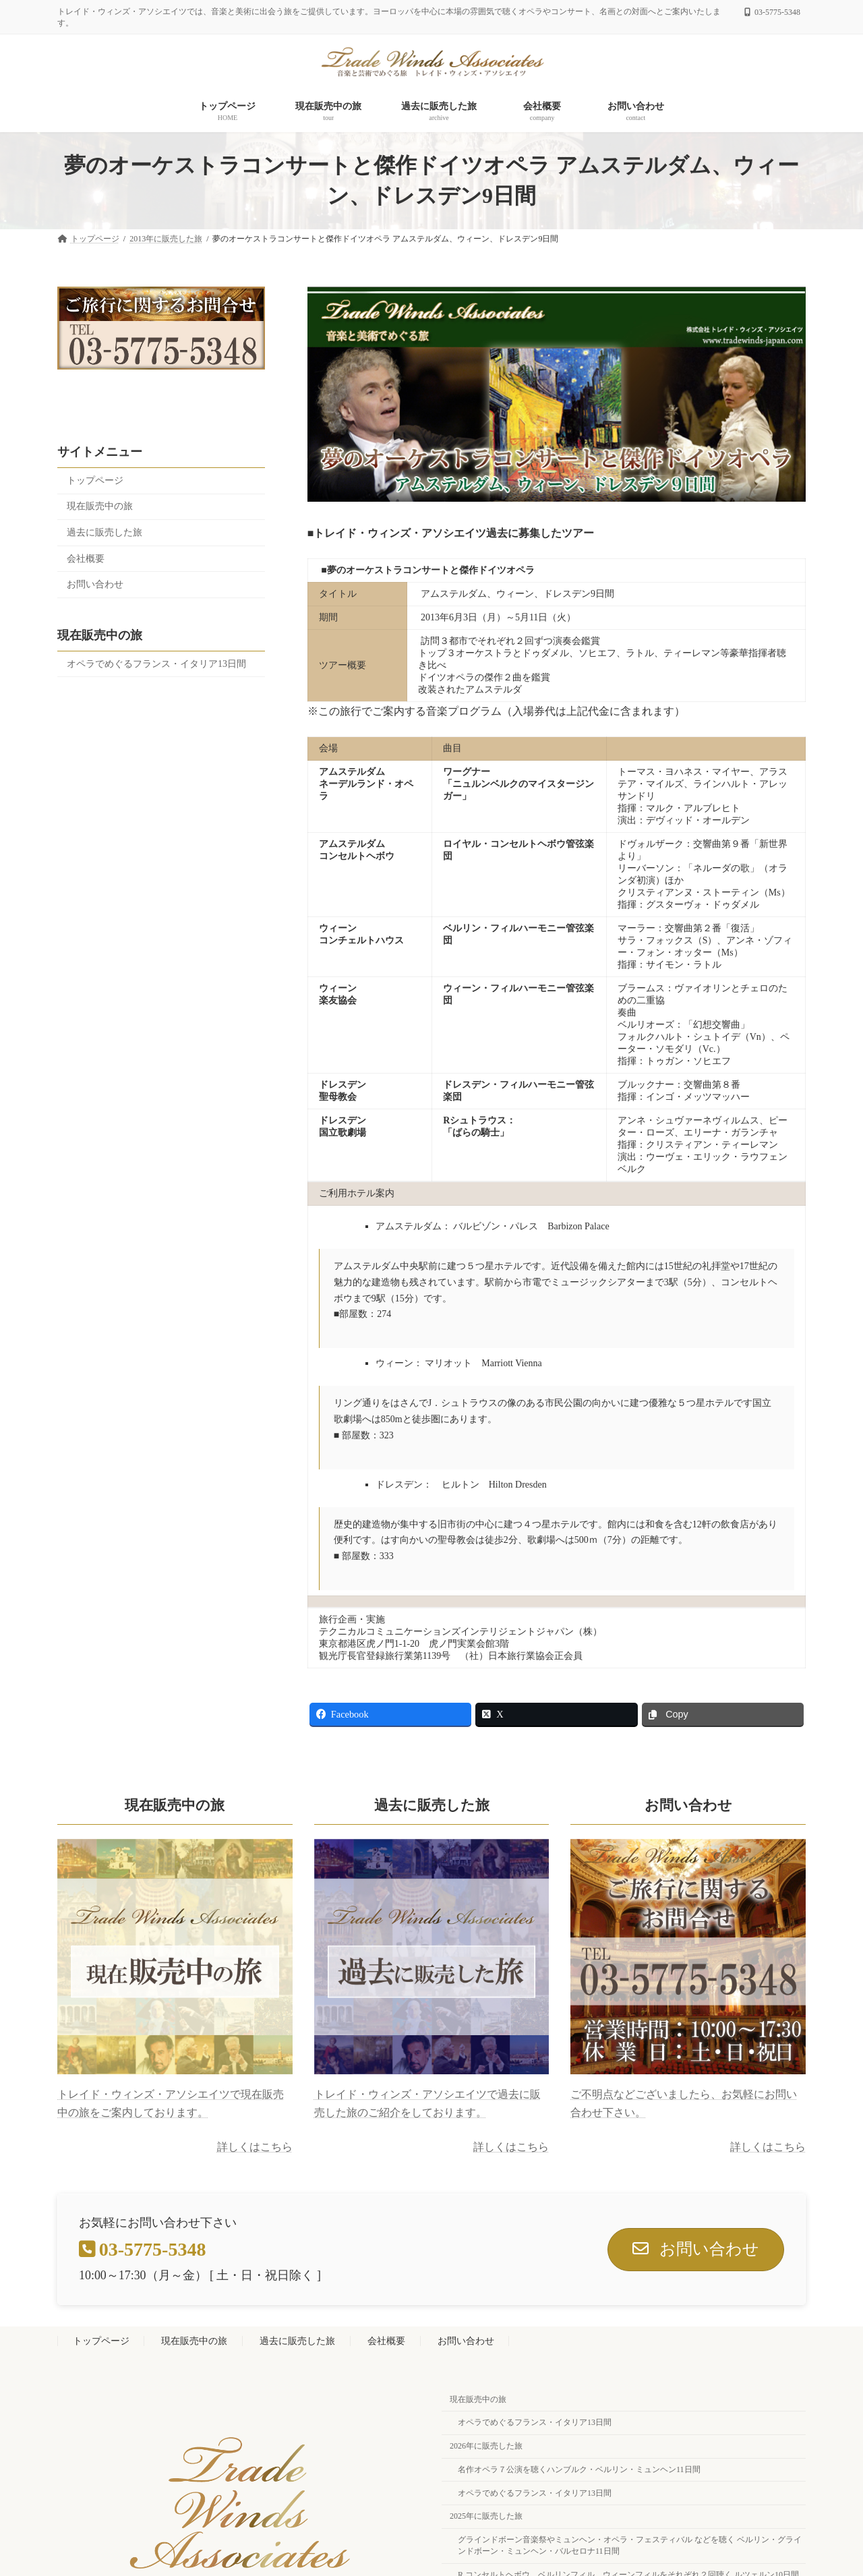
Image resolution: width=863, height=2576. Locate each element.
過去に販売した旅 (104, 532)
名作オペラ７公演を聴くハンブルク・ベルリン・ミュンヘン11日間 (579, 2469)
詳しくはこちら (255, 2147)
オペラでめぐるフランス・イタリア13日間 (156, 663)
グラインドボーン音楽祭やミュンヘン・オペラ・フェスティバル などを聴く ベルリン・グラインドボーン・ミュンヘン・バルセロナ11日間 (630, 2546)
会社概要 (86, 558)
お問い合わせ (95, 584)
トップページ (95, 480)
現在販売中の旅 (100, 506)
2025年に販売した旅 (486, 2516)
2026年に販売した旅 (486, 2446)
